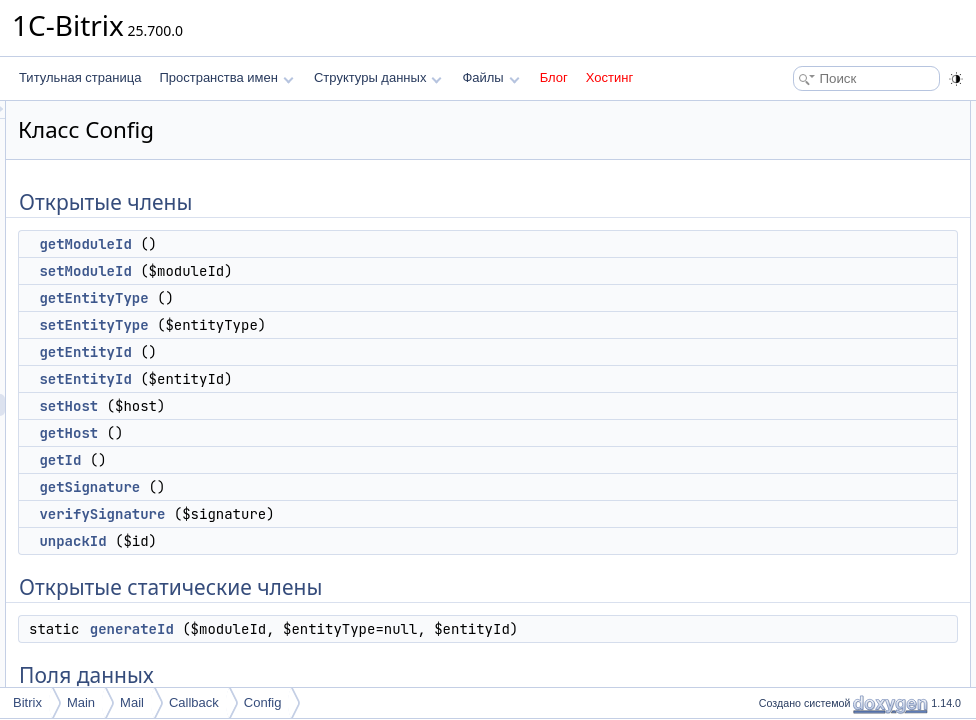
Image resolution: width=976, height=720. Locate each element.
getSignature (339, 487)
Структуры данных (378, 77)
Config (263, 702)
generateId (382, 629)
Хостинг (609, 77)
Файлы (490, 77)
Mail (132, 702)
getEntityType (343, 298)
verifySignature (352, 514)
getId (310, 460)
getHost (318, 433)
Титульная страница (80, 77)
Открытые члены (800, 112)
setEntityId (335, 379)
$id (777, 618)
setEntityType (343, 325)
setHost (318, 406)
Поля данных (789, 442)
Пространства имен (226, 77)
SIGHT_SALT (805, 464)
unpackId (322, 541)
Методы (775, 684)
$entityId (791, 596)
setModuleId (335, 271)
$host (783, 640)
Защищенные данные (813, 530)
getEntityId (335, 352)
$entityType (799, 574)
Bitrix (27, 702)
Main (81, 702)
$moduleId (797, 552)
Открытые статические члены (836, 398)
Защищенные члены (810, 486)
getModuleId (335, 244)
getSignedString (811, 508)
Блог (554, 77)
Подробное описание (812, 662)
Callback (194, 702)
